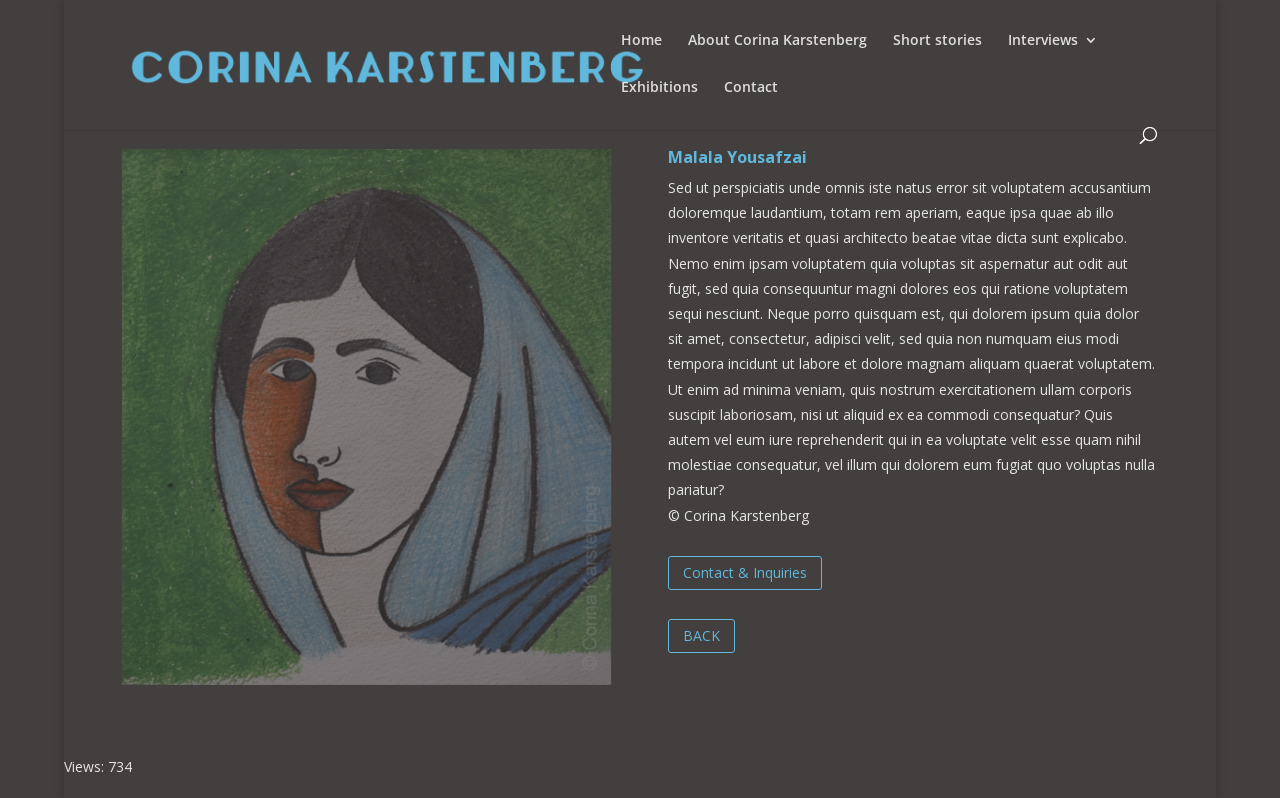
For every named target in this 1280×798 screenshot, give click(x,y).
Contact (751, 88)
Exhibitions (659, 88)
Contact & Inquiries (745, 572)
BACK (701, 635)
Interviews (1043, 41)
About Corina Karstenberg (777, 41)
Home (641, 41)
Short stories (937, 41)
